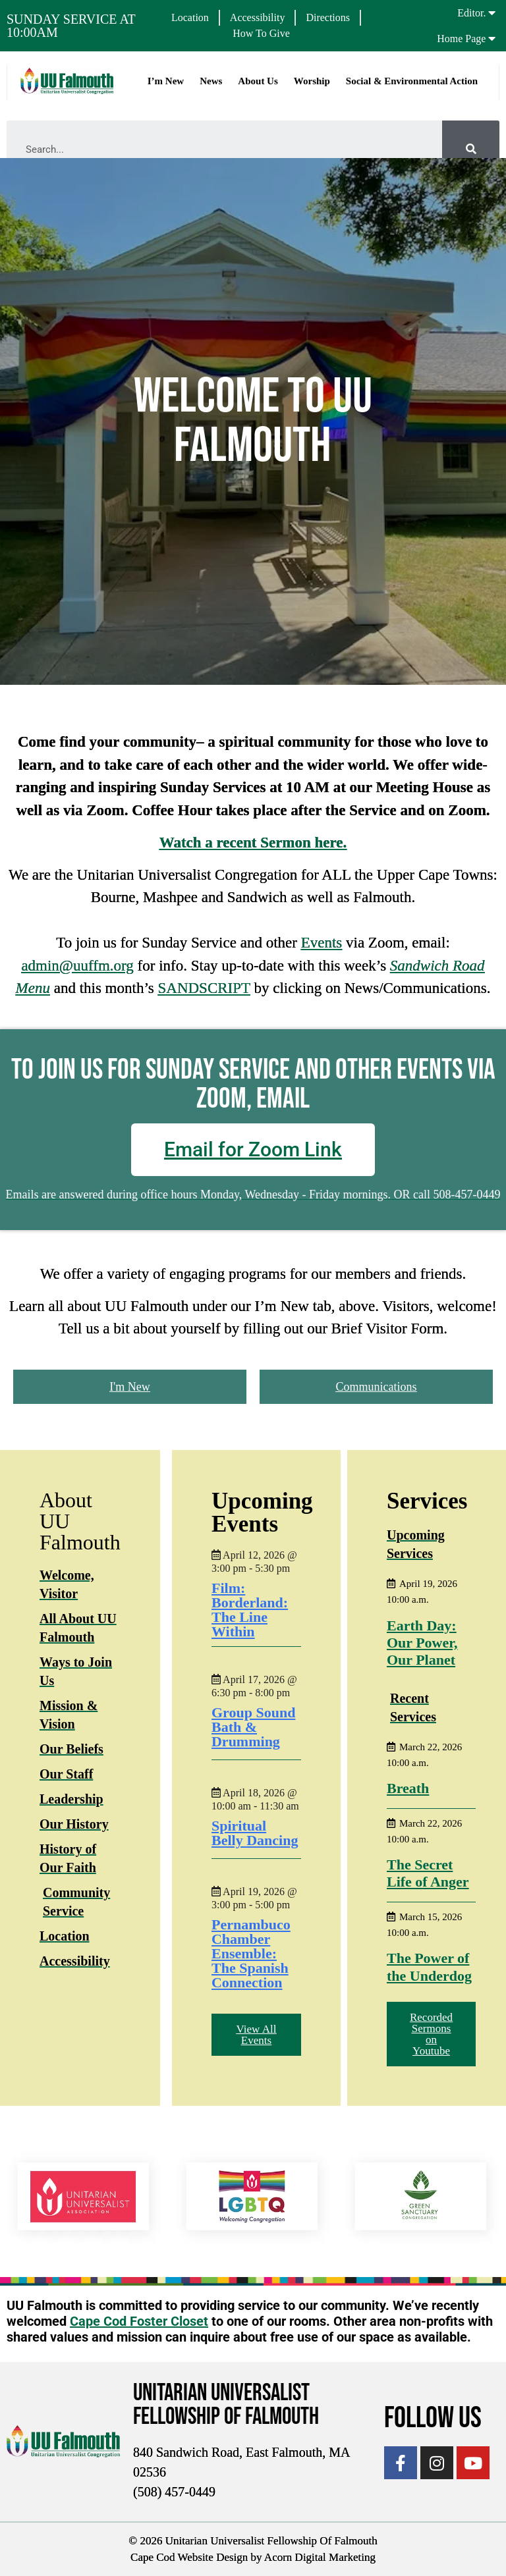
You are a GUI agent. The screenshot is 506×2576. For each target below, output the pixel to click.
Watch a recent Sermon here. (253, 842)
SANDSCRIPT (203, 988)
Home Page (461, 38)
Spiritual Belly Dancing (254, 1832)
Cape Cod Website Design (189, 2557)
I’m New (165, 81)
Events (322, 942)
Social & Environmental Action (411, 81)
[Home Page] (491, 38)
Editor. (471, 12)
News (210, 81)
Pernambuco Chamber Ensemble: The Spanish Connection (251, 1953)
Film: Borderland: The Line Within (249, 1610)
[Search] (470, 149)
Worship (311, 81)
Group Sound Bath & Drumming (253, 1727)
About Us (257, 81)
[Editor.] (491, 12)
